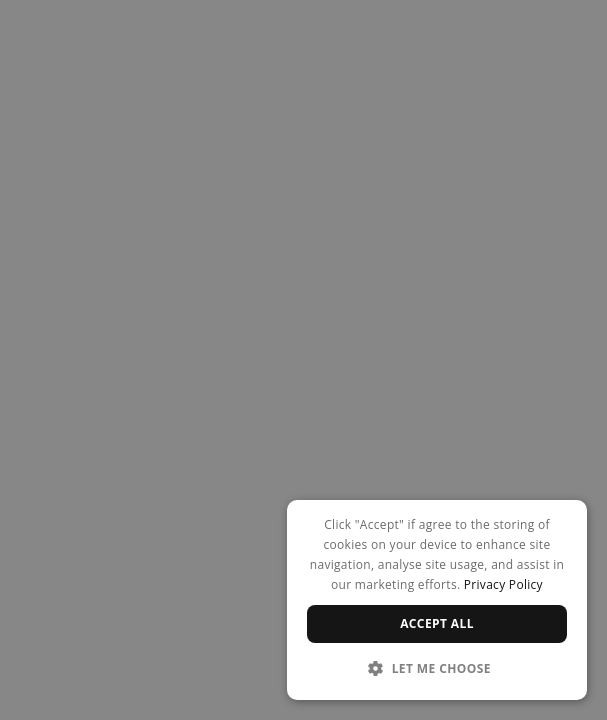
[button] (437, 668)
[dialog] (437, 600)
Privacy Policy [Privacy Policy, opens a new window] (503, 584)
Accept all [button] (437, 623)
